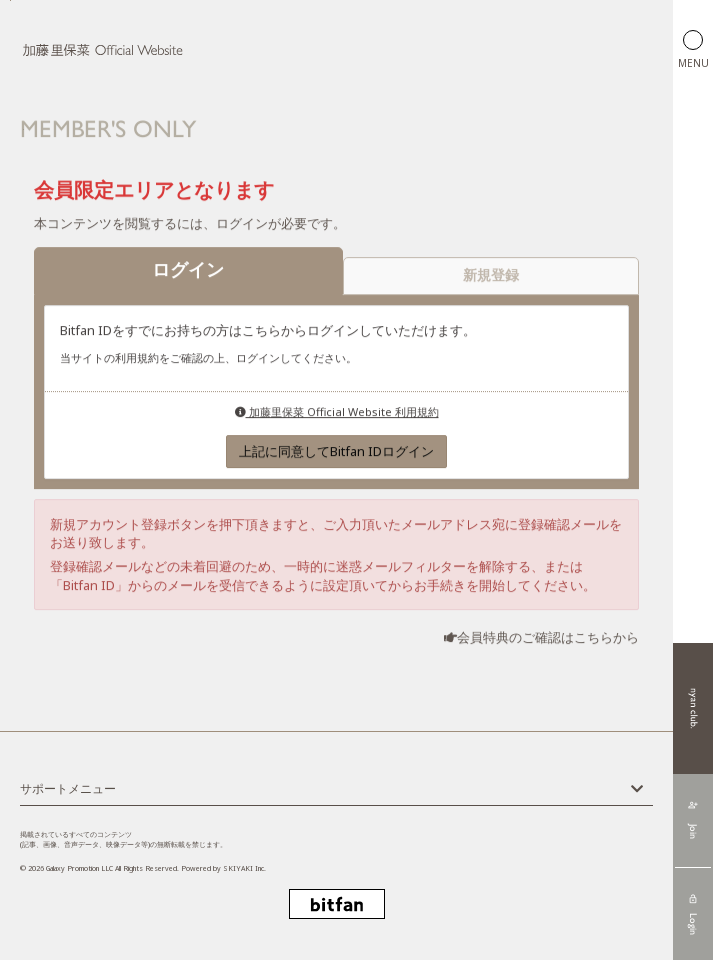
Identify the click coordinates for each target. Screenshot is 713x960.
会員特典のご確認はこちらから (548, 639)
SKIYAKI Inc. (244, 868)
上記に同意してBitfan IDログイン (336, 453)
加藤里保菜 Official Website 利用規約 (337, 412)
